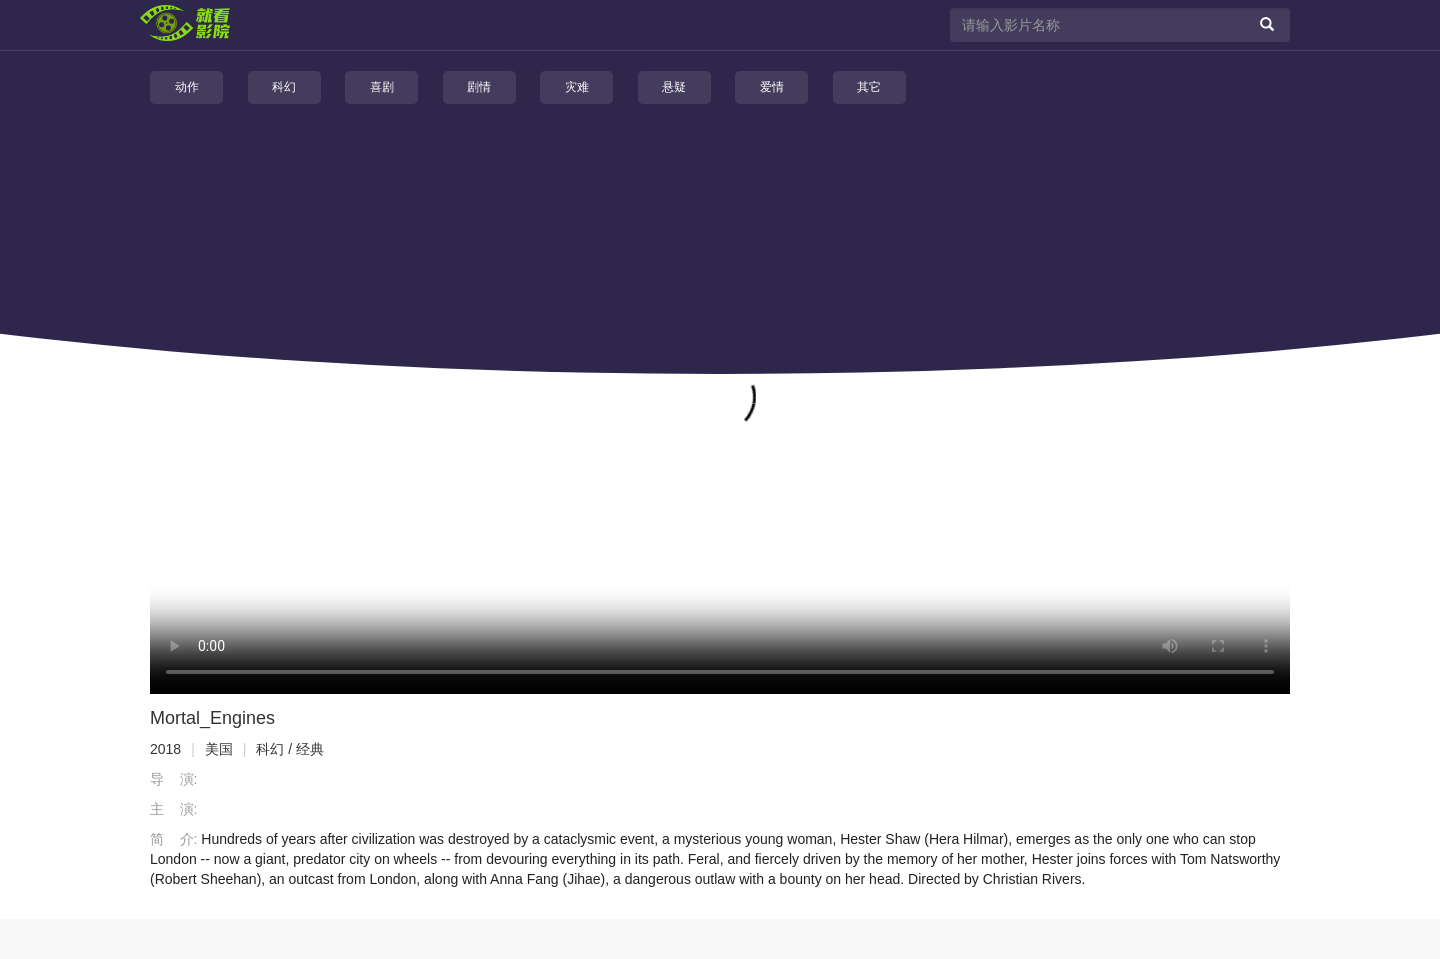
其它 (869, 87)
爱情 (772, 87)
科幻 (284, 87)
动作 (187, 87)
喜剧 (382, 87)
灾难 (577, 87)
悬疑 (674, 87)
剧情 (479, 87)
